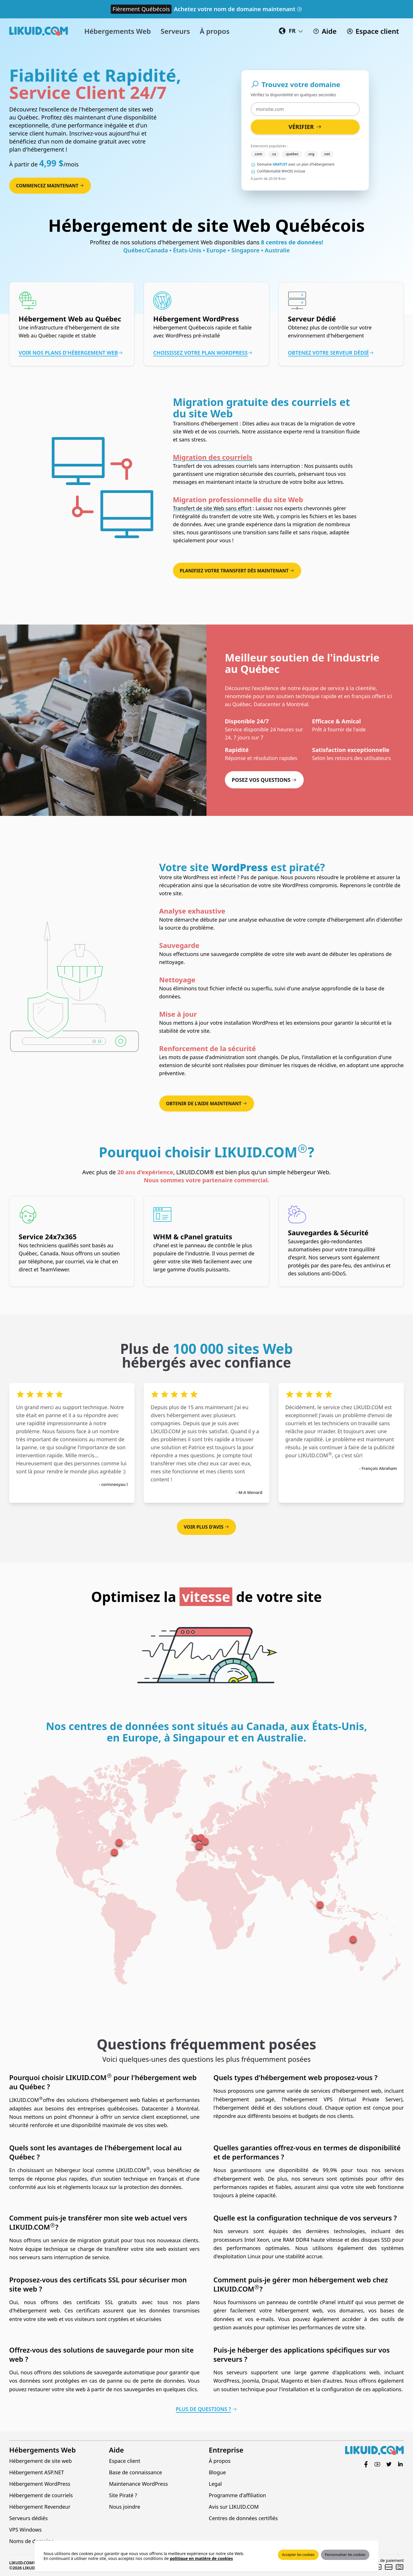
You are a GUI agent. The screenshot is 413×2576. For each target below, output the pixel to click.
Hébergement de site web (40, 2460)
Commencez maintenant (50, 185)
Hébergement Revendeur (40, 2506)
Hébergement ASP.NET (36, 2472)
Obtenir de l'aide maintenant (206, 1103)
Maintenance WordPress (138, 2483)
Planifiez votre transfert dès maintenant (237, 571)
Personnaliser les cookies (345, 2554)
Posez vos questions (264, 779)
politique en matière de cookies (201, 2558)
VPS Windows (25, 2529)
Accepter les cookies (298, 2554)
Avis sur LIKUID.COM (234, 2506)
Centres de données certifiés (243, 2518)
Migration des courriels (212, 457)
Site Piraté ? (123, 2495)
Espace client (124, 2460)
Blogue (217, 2472)
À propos (220, 2460)
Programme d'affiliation (237, 2495)
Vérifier (305, 127)
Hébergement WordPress (39, 2483)
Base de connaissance (135, 2472)
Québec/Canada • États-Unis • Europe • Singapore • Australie (206, 250)
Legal (215, 2483)
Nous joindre (124, 2506)
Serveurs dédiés (28, 2518)
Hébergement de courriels (41, 2495)
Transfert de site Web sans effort (212, 508)
